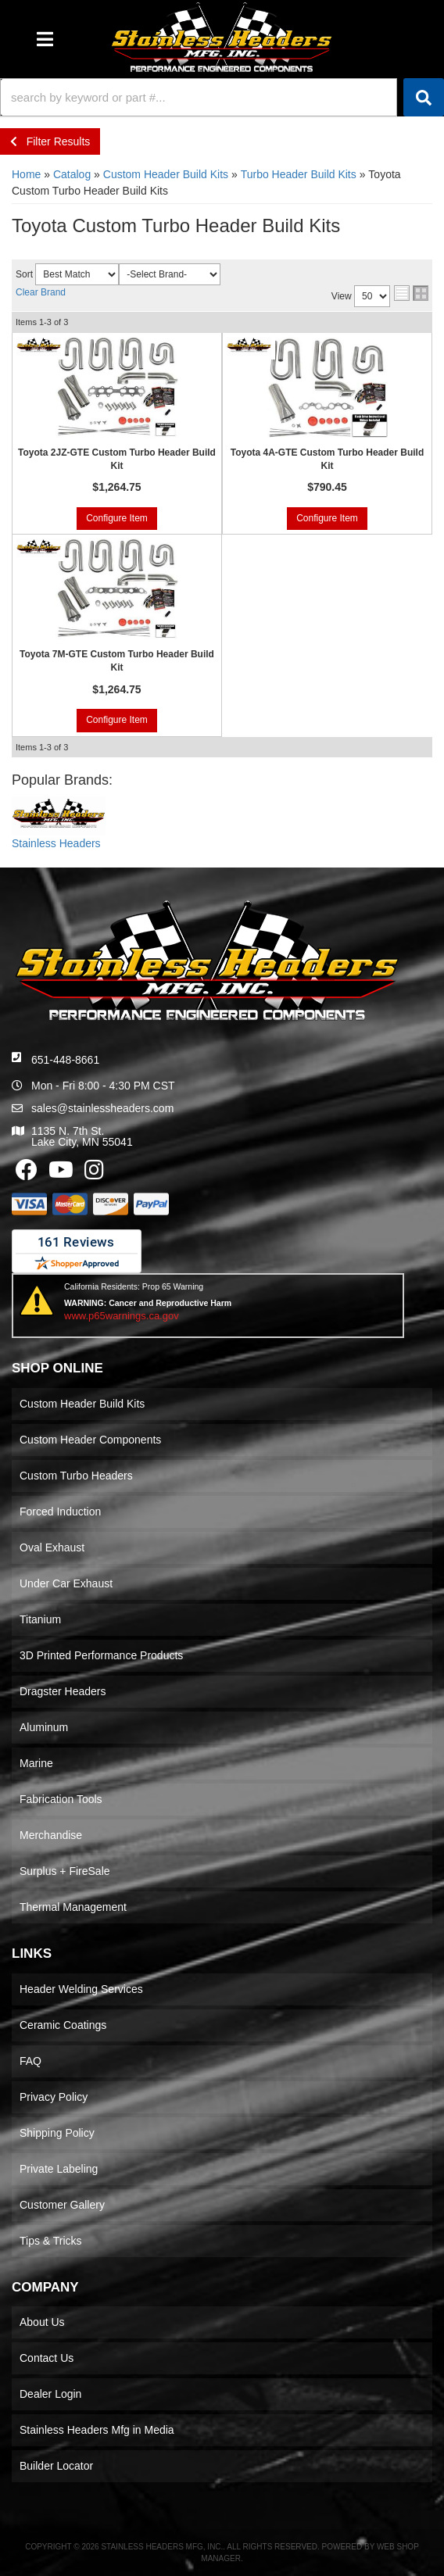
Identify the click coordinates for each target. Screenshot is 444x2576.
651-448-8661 (65, 1060)
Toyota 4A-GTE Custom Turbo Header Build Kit (327, 459)
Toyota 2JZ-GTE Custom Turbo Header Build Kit (117, 459)
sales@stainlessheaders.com (102, 1108)
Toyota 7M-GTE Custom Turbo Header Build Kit (117, 661)
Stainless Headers (56, 843)
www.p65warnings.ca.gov (121, 1316)
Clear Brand (41, 292)
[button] (222, 97)
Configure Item (117, 518)
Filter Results (50, 141)
